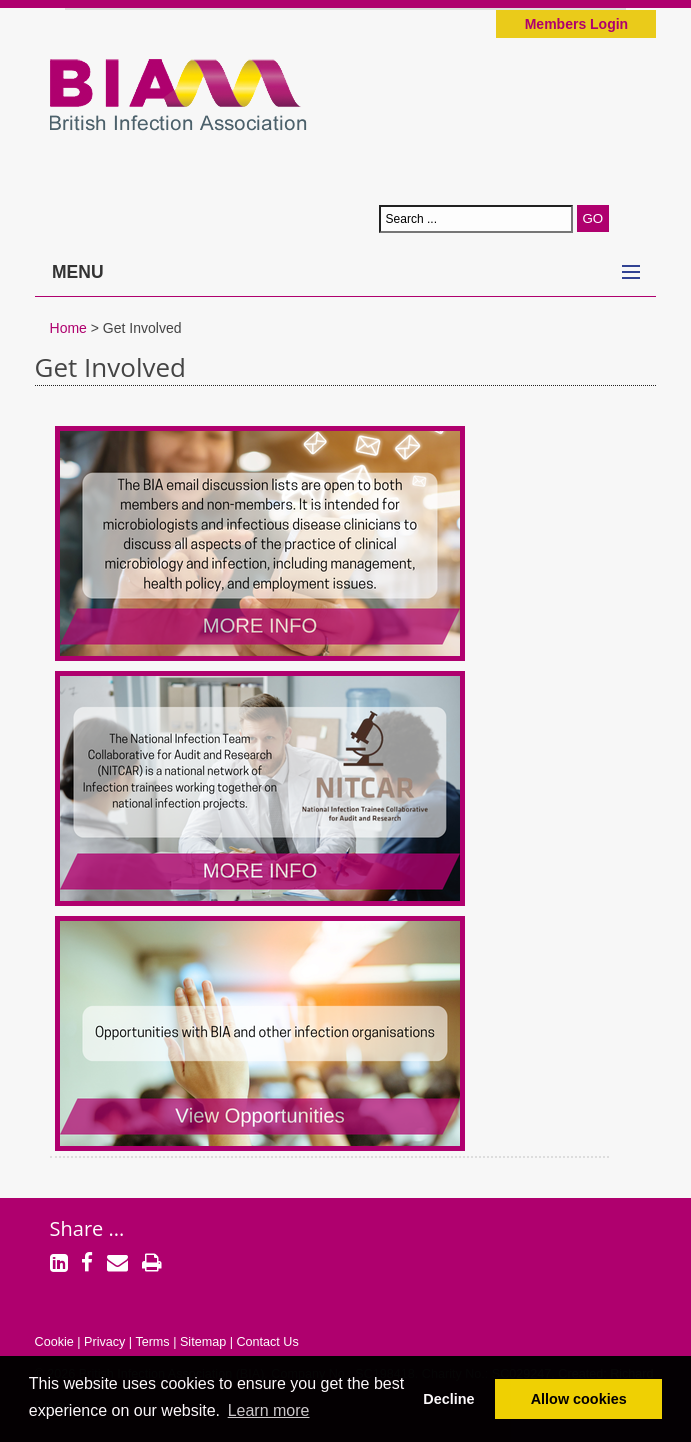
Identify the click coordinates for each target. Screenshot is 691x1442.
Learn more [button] (269, 1410)
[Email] (117, 1265)
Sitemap (203, 1342)
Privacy (104, 1342)
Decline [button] (448, 1399)
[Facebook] (87, 1265)
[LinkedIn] (59, 1265)
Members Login (576, 24)
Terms (152, 1342)
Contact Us (267, 1342)
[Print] (152, 1265)
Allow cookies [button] (579, 1399)
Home (68, 328)
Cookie (54, 1342)
